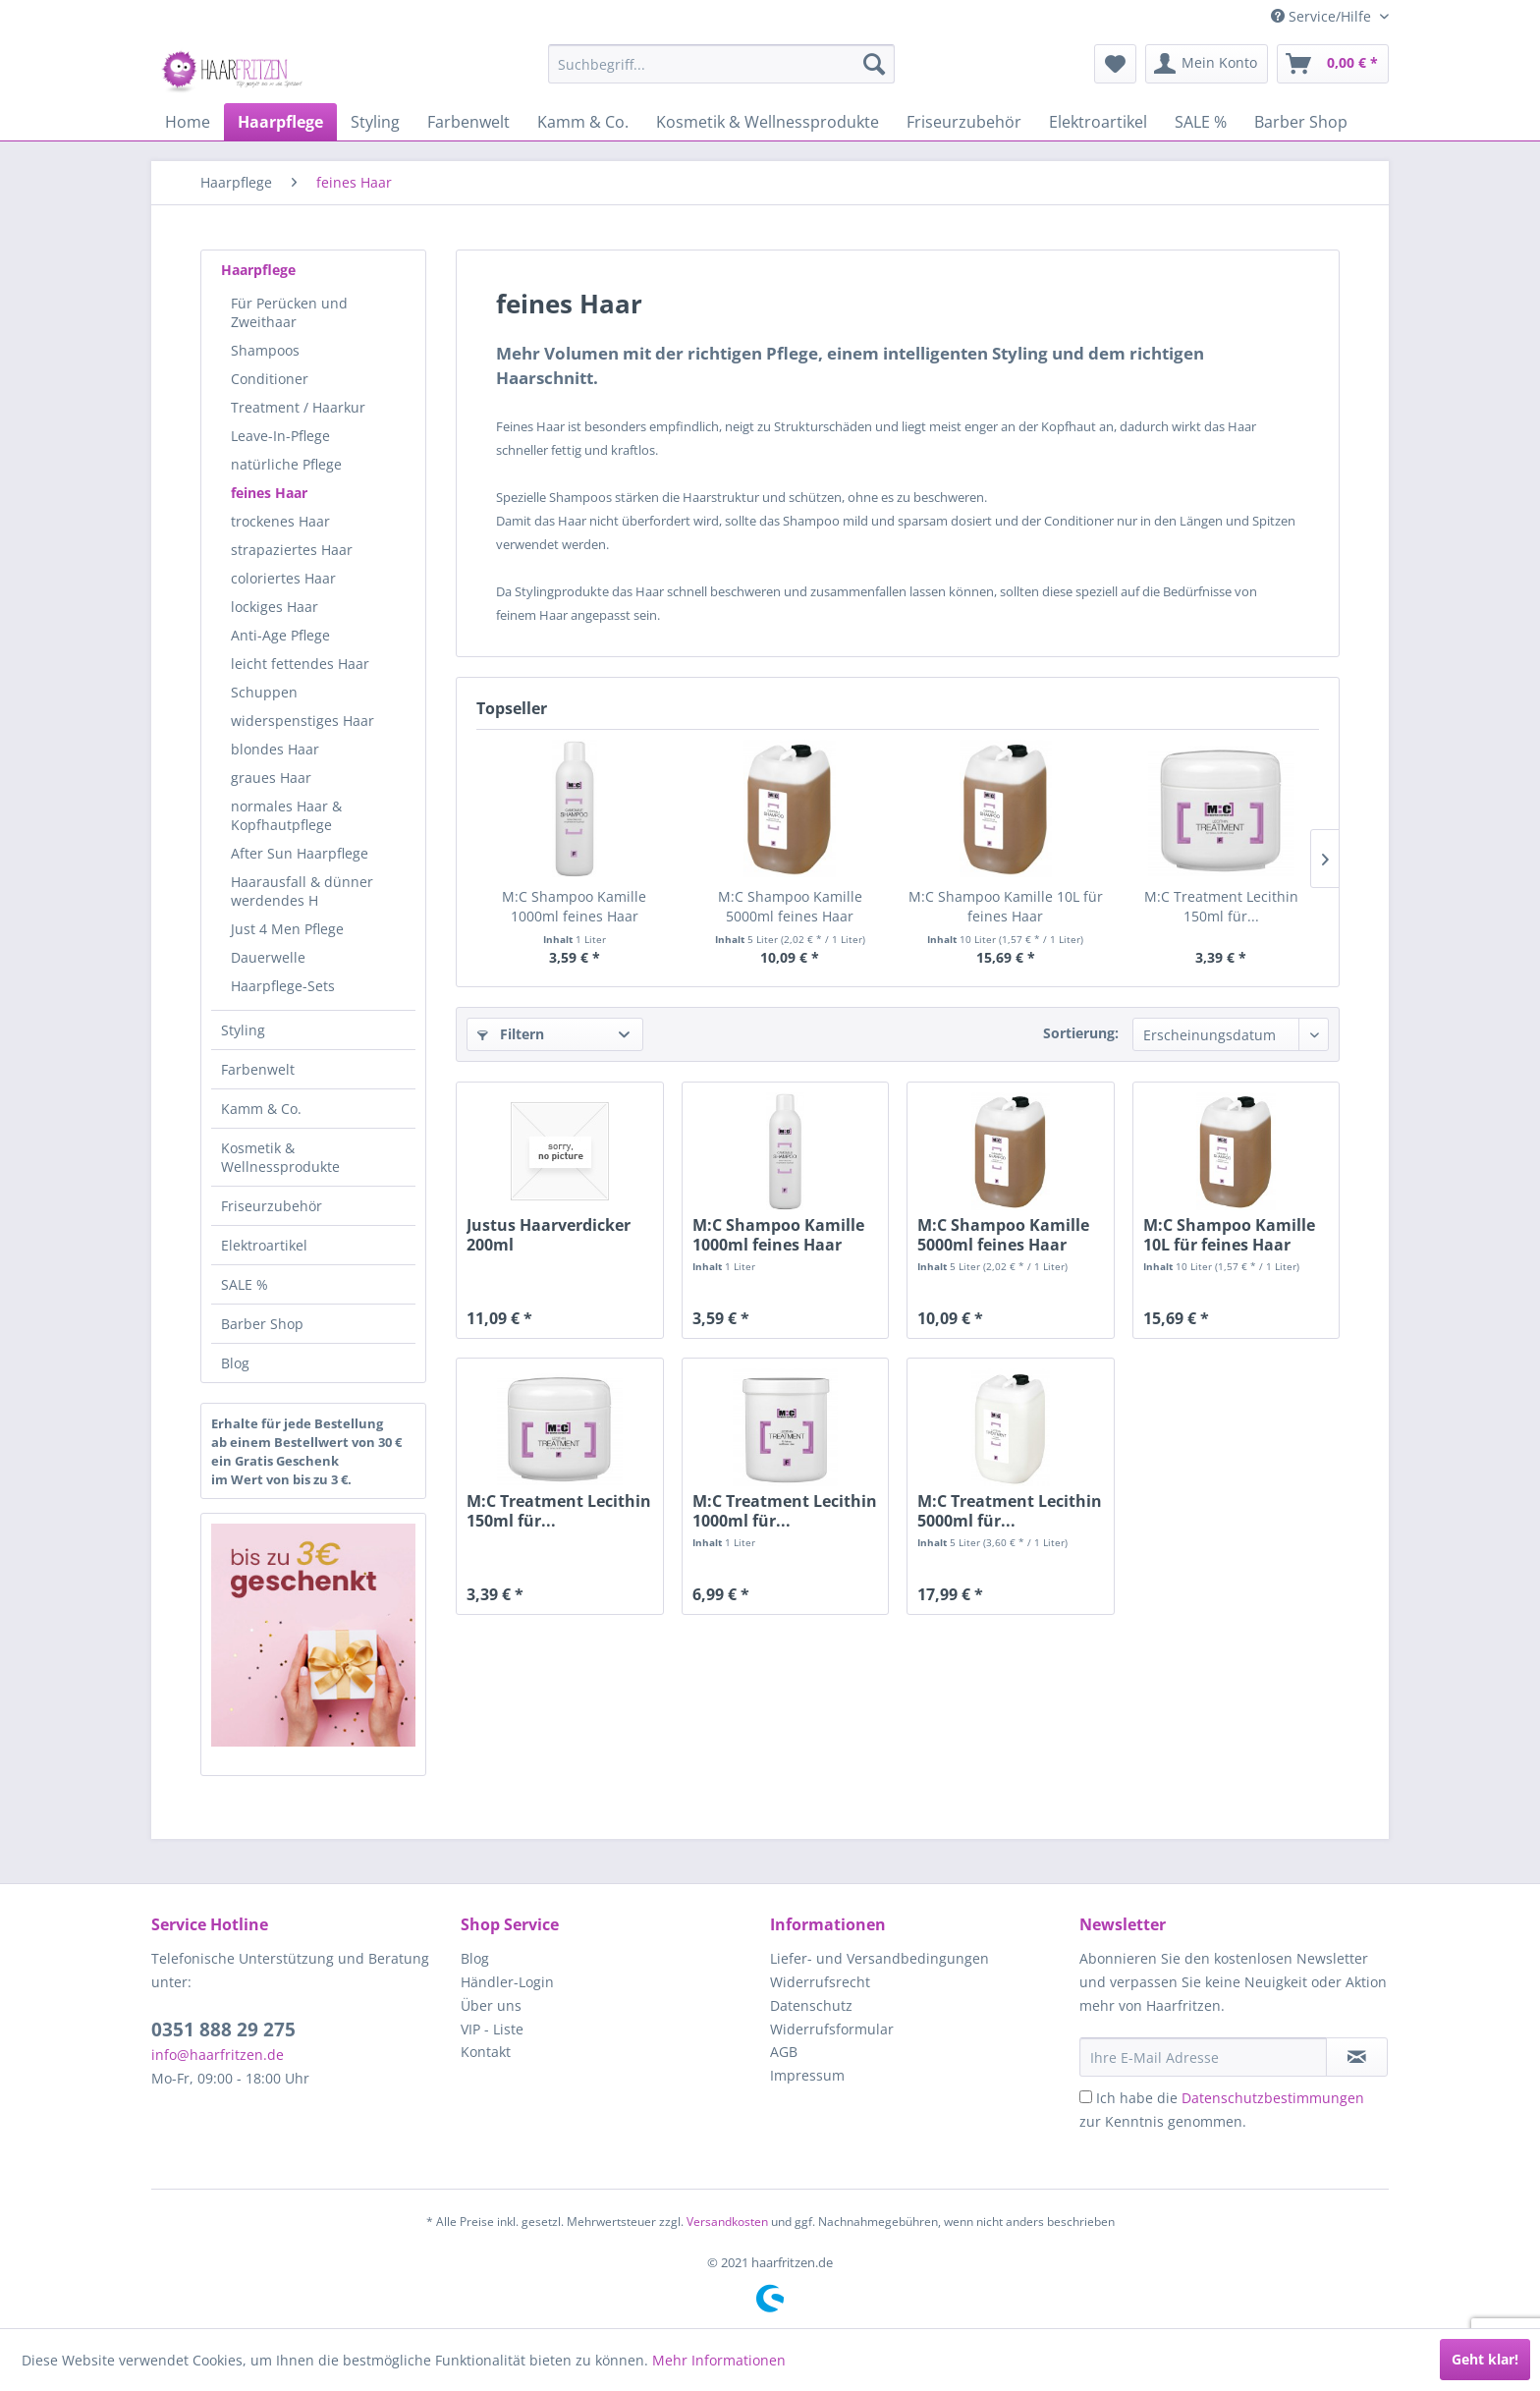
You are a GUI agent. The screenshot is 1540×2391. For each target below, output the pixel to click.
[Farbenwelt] (468, 121)
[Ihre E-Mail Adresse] (1203, 2057)
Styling (243, 1030)
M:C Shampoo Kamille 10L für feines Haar (1005, 906)
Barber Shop (262, 1323)
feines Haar (269, 492)
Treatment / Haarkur (298, 407)
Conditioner (269, 378)
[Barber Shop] (1300, 121)
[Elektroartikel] (1098, 121)
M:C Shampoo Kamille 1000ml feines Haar (574, 906)
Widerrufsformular (832, 2029)
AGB (784, 2051)
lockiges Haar (274, 606)
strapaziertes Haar (292, 549)
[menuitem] (721, 63)
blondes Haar (275, 749)
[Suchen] (874, 63)
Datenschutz (811, 2005)
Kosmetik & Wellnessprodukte (280, 1157)
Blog (235, 1363)
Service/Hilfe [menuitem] (1323, 16)
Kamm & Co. (261, 1108)
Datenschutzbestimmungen (1273, 2097)
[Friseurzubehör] (964, 121)
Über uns (491, 2005)
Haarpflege (258, 269)
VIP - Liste (492, 2029)
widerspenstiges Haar (302, 720)
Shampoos (265, 350)
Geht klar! (1485, 2359)
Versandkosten (727, 2221)
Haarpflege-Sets (283, 985)
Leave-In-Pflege (280, 435)
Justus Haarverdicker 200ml (549, 1234)
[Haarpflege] (280, 121)
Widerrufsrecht (820, 1982)
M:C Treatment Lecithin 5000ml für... (1009, 1510)
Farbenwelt (258, 1069)
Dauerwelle (268, 957)
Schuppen (264, 692)
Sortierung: (1081, 1033)
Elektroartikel (264, 1245)
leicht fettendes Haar (300, 663)
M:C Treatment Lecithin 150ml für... (1221, 906)
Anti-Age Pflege (280, 635)
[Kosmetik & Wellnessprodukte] (767, 121)
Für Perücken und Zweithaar (289, 312)
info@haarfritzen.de (217, 2054)
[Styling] (375, 121)
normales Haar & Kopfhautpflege (286, 815)
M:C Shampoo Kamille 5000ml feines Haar (790, 906)
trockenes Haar (280, 521)
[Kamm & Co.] (582, 121)
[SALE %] (1200, 121)
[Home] (187, 121)
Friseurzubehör (271, 1205)
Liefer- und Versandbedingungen (879, 1958)
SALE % (244, 1284)
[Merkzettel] (1115, 63)
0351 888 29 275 (223, 2029)
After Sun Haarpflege (299, 853)
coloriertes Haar (283, 578)
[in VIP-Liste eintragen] (1357, 2057)
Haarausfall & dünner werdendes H (302, 891)
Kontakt (486, 2051)
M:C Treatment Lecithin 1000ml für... (784, 1510)
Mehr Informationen (719, 2360)
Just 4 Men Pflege (287, 928)
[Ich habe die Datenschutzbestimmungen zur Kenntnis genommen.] (1085, 2096)
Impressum (807, 2075)
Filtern (510, 1034)
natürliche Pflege (286, 464)
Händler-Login (507, 1982)
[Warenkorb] (1333, 63)
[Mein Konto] (1206, 63)
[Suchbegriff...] (721, 63)
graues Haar (271, 777)
